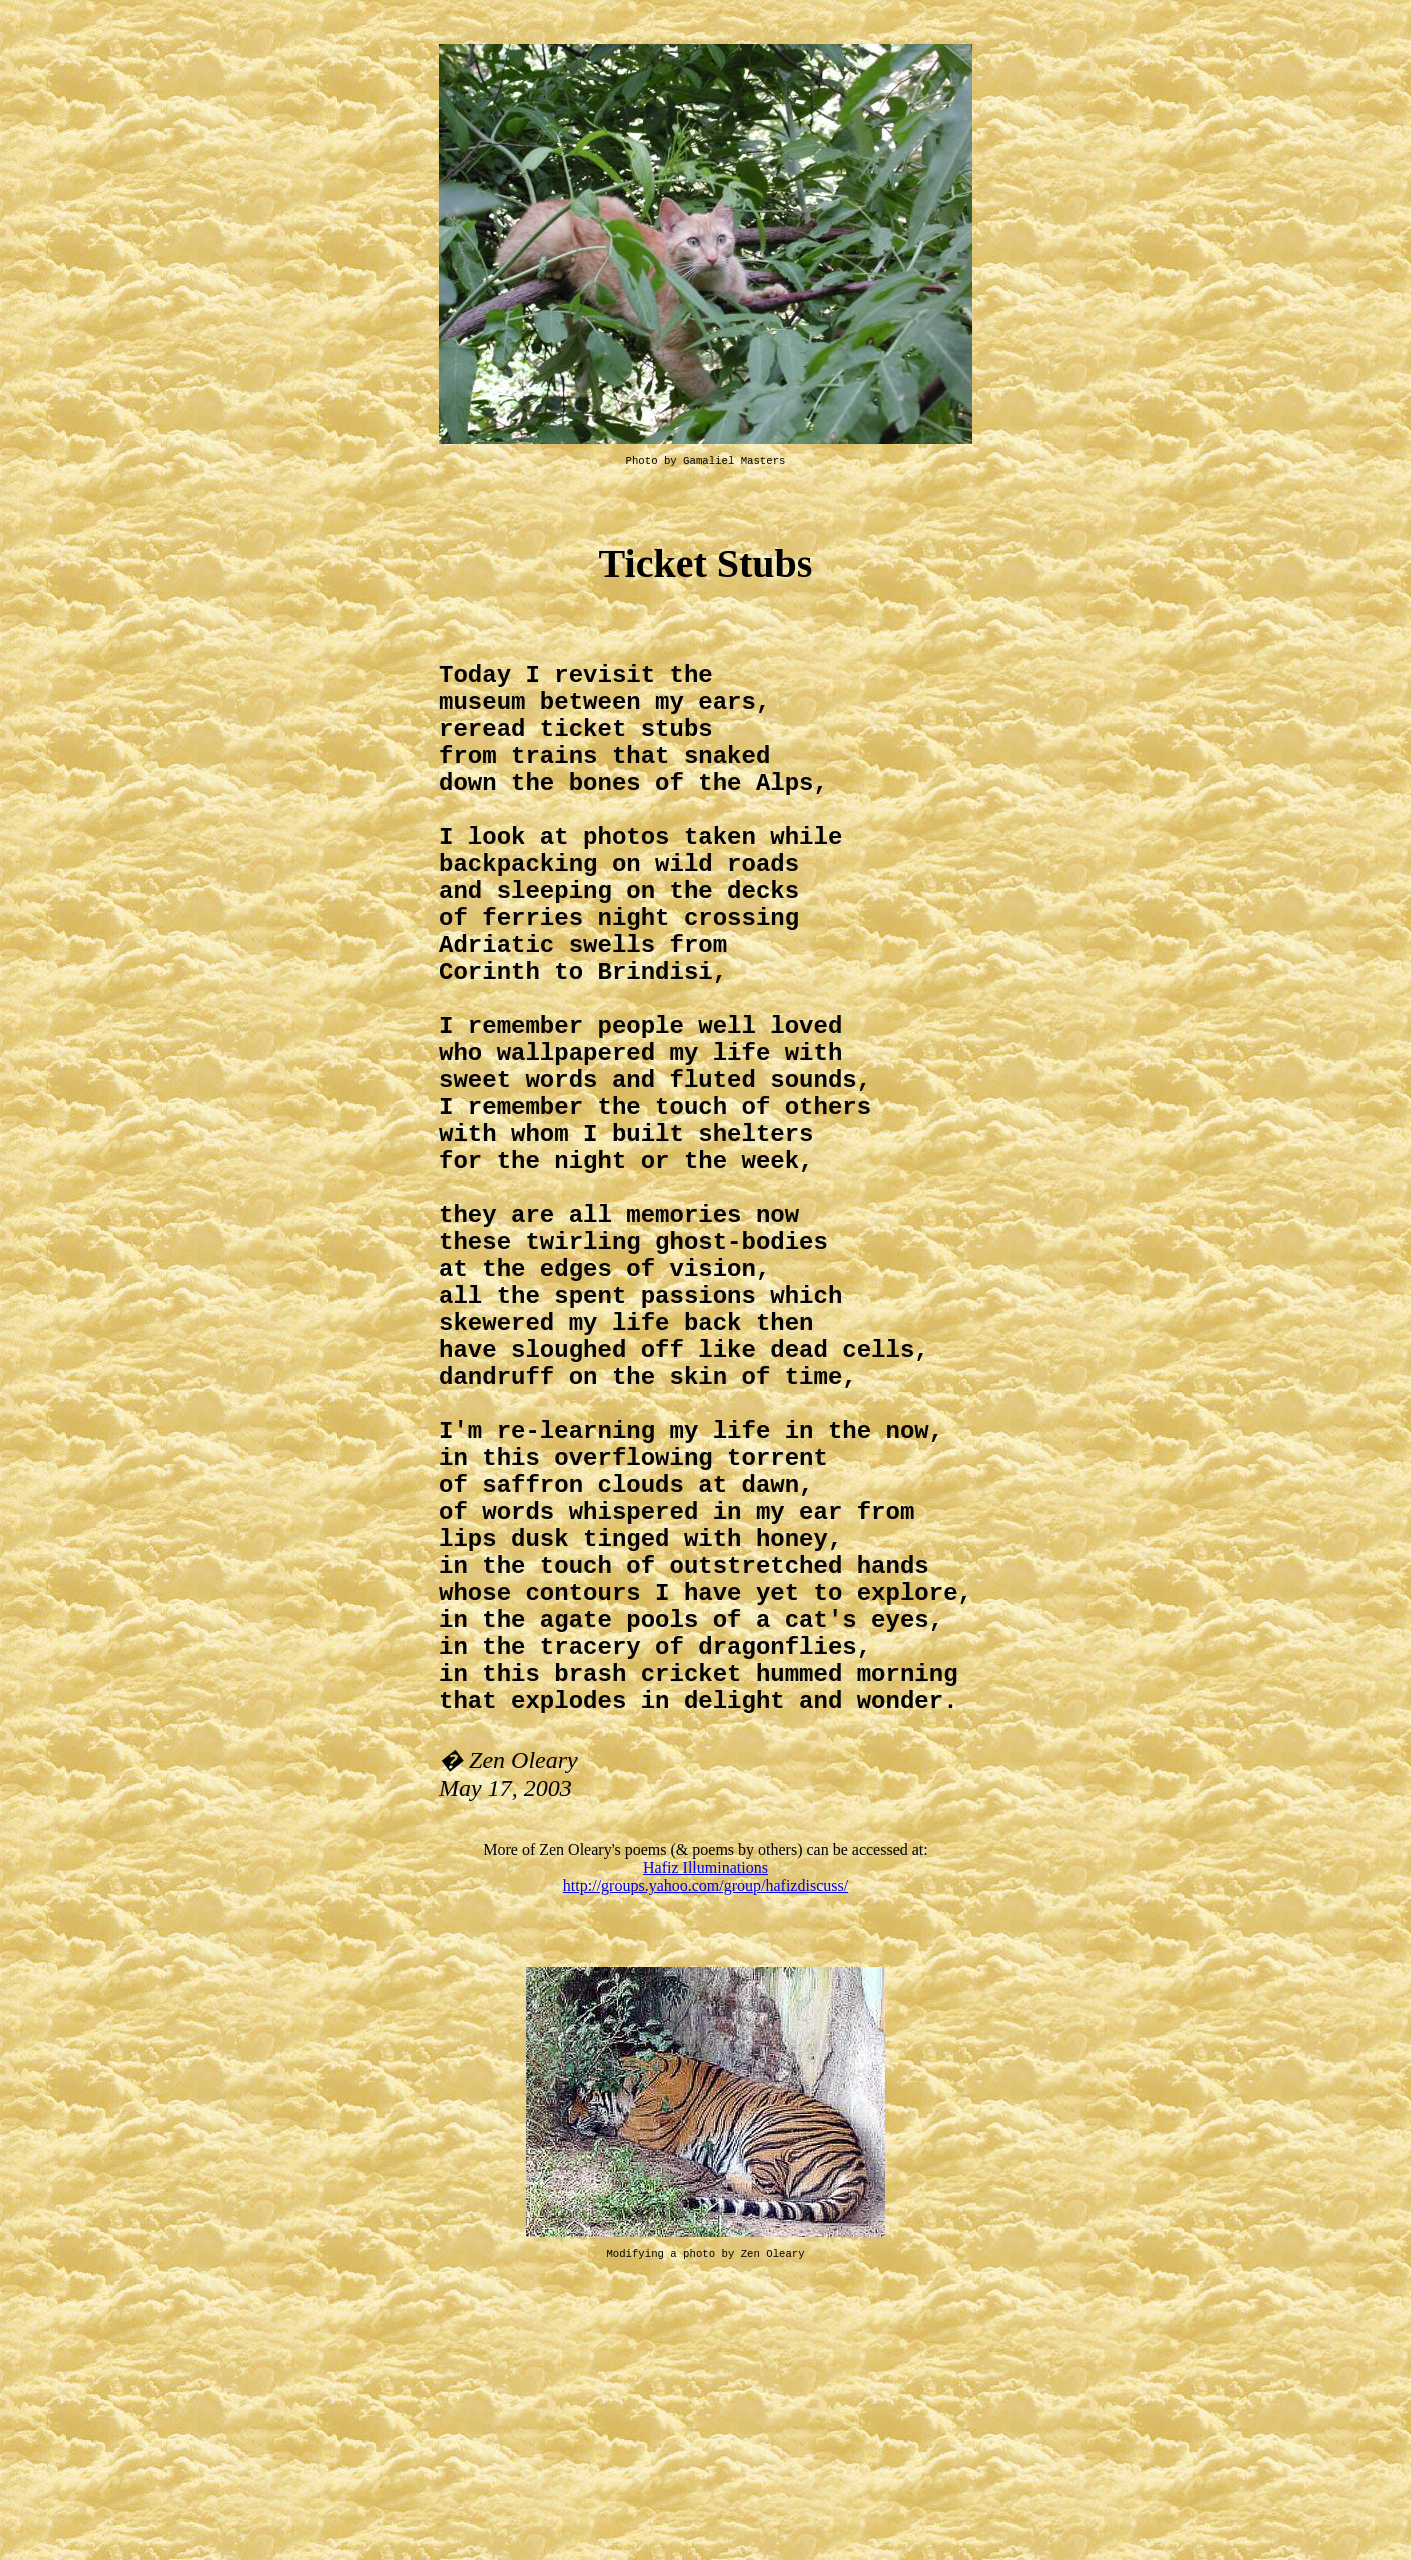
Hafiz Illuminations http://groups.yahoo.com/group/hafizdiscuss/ (705, 2122)
